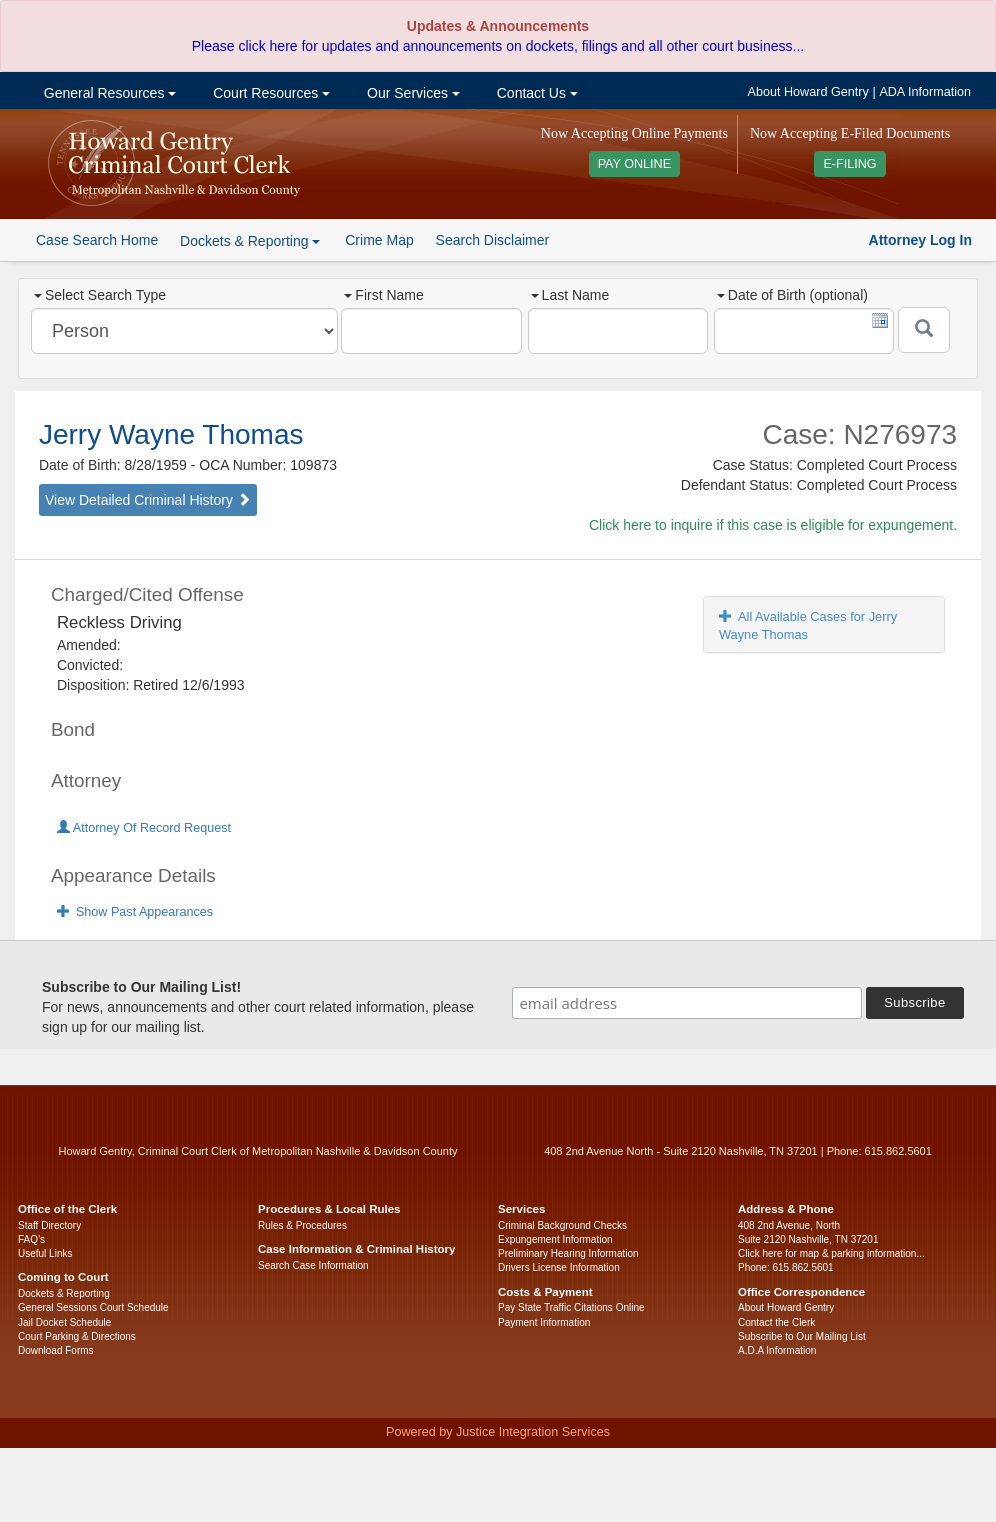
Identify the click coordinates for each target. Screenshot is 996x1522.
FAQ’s (31, 1239)
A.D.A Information (777, 1350)
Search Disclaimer (493, 240)
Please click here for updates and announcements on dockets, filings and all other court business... (498, 46)
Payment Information (544, 1322)
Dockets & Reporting (64, 1293)
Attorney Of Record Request (144, 828)
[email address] (687, 1003)
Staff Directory (49, 1225)
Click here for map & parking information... (831, 1253)
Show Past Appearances (135, 912)
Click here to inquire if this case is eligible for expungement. (773, 525)
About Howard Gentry (808, 92)
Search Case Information (313, 1265)
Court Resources (269, 93)
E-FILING (849, 164)
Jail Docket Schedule (64, 1322)
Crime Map (379, 240)
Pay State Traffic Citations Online (571, 1307)
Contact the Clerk (776, 1322)
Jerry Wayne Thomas (171, 434)
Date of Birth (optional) (792, 295)
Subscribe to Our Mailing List (802, 1336)
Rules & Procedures (302, 1225)
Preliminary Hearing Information (568, 1253)
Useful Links (45, 1253)
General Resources (108, 93)
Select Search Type (100, 295)
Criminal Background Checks (562, 1225)
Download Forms (56, 1350)
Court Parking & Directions (77, 1336)
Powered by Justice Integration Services (498, 1432)
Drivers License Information (559, 1267)
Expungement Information (555, 1239)
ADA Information (925, 92)
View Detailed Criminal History (148, 500)
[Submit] (924, 330)
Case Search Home (97, 240)
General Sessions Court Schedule (93, 1307)
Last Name (570, 295)
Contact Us (535, 93)
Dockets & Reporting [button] (250, 241)
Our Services (411, 93)
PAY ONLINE (635, 164)
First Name (383, 295)
